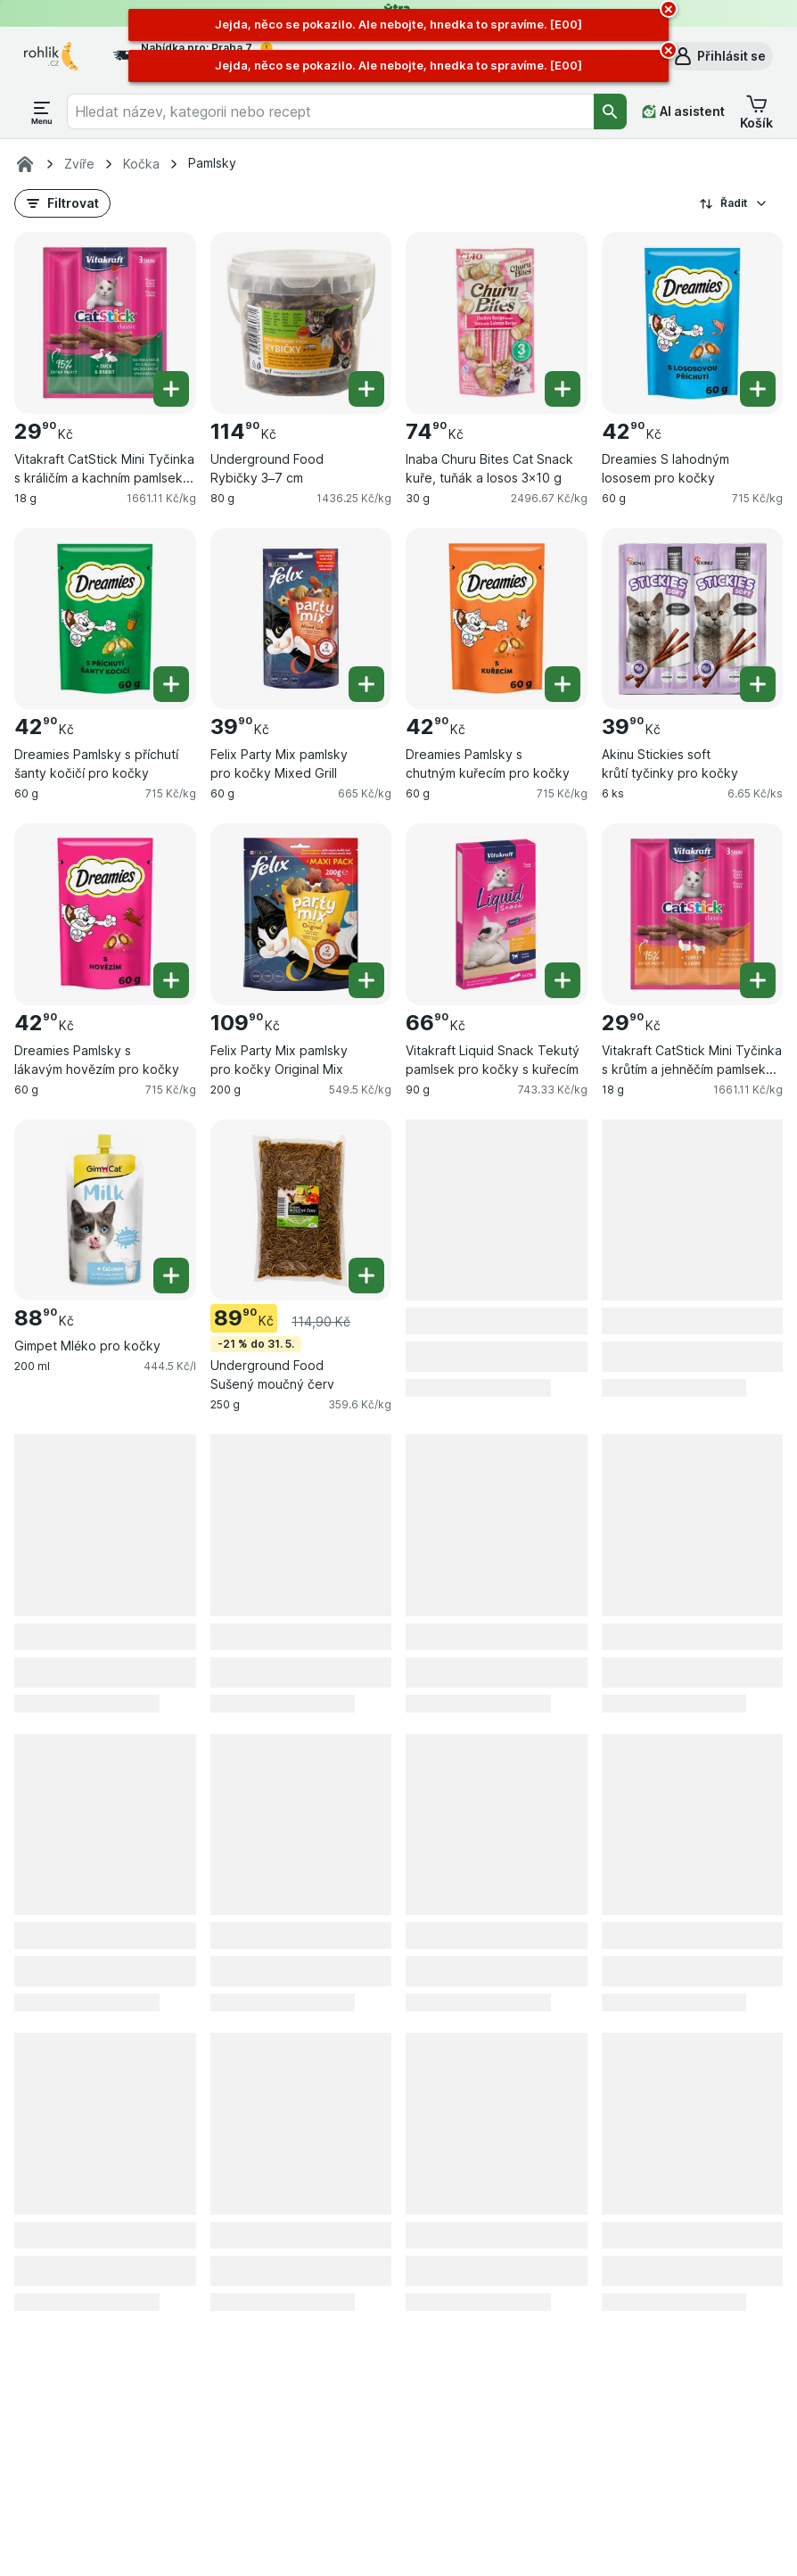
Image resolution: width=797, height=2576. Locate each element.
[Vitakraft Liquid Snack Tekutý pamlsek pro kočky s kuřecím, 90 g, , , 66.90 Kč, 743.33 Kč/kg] (496, 914)
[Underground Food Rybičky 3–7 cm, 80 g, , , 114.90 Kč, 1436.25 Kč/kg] (301, 323)
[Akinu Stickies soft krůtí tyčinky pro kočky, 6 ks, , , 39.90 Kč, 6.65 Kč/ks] (693, 619)
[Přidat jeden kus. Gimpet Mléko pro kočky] (171, 1275)
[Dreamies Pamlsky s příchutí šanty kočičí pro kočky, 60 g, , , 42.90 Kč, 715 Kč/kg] (105, 619)
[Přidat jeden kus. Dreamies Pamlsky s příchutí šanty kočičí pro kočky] (171, 684)
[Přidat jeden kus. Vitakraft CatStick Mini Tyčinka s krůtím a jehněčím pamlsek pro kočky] (758, 980)
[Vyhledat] (611, 111)
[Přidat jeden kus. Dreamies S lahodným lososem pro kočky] (758, 389)
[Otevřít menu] (42, 111)
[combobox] (330, 111)
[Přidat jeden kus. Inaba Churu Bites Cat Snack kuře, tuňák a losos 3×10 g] (562, 389)
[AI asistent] (683, 111)
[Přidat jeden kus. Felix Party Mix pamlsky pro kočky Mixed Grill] (366, 684)
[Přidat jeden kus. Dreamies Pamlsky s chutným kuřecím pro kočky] (562, 684)
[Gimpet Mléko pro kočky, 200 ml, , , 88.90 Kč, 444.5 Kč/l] (105, 1210)
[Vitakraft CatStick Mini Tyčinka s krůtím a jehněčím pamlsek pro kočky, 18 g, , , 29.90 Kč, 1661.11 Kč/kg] (693, 914)
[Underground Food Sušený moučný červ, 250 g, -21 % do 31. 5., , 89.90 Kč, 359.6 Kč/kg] (301, 1210)
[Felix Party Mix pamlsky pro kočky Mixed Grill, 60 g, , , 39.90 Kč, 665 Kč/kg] (301, 619)
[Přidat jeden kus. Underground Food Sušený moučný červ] (366, 1275)
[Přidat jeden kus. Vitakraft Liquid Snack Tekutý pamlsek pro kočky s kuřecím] (562, 980)
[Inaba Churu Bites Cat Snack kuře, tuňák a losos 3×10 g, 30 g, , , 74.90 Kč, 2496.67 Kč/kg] (496, 323)
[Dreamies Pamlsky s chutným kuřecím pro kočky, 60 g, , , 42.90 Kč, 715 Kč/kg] (496, 619)
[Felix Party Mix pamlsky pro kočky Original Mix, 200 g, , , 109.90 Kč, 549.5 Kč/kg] (301, 914)
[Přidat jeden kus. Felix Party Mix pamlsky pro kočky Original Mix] (366, 980)
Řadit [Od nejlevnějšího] (733, 203)
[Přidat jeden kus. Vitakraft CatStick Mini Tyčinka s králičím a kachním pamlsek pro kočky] (171, 389)
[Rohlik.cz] (25, 164)
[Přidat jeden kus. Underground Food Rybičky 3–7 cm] (366, 389)
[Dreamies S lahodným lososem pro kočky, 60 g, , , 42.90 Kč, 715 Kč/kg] (693, 323)
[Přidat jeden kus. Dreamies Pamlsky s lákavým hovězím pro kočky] (171, 980)
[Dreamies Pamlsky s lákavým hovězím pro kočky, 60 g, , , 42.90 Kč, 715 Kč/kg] (105, 914)
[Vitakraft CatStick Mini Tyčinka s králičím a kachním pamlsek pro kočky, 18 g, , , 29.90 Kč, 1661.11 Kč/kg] (105, 323)
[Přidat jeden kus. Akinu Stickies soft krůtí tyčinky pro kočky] (758, 684)
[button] (719, 56)
